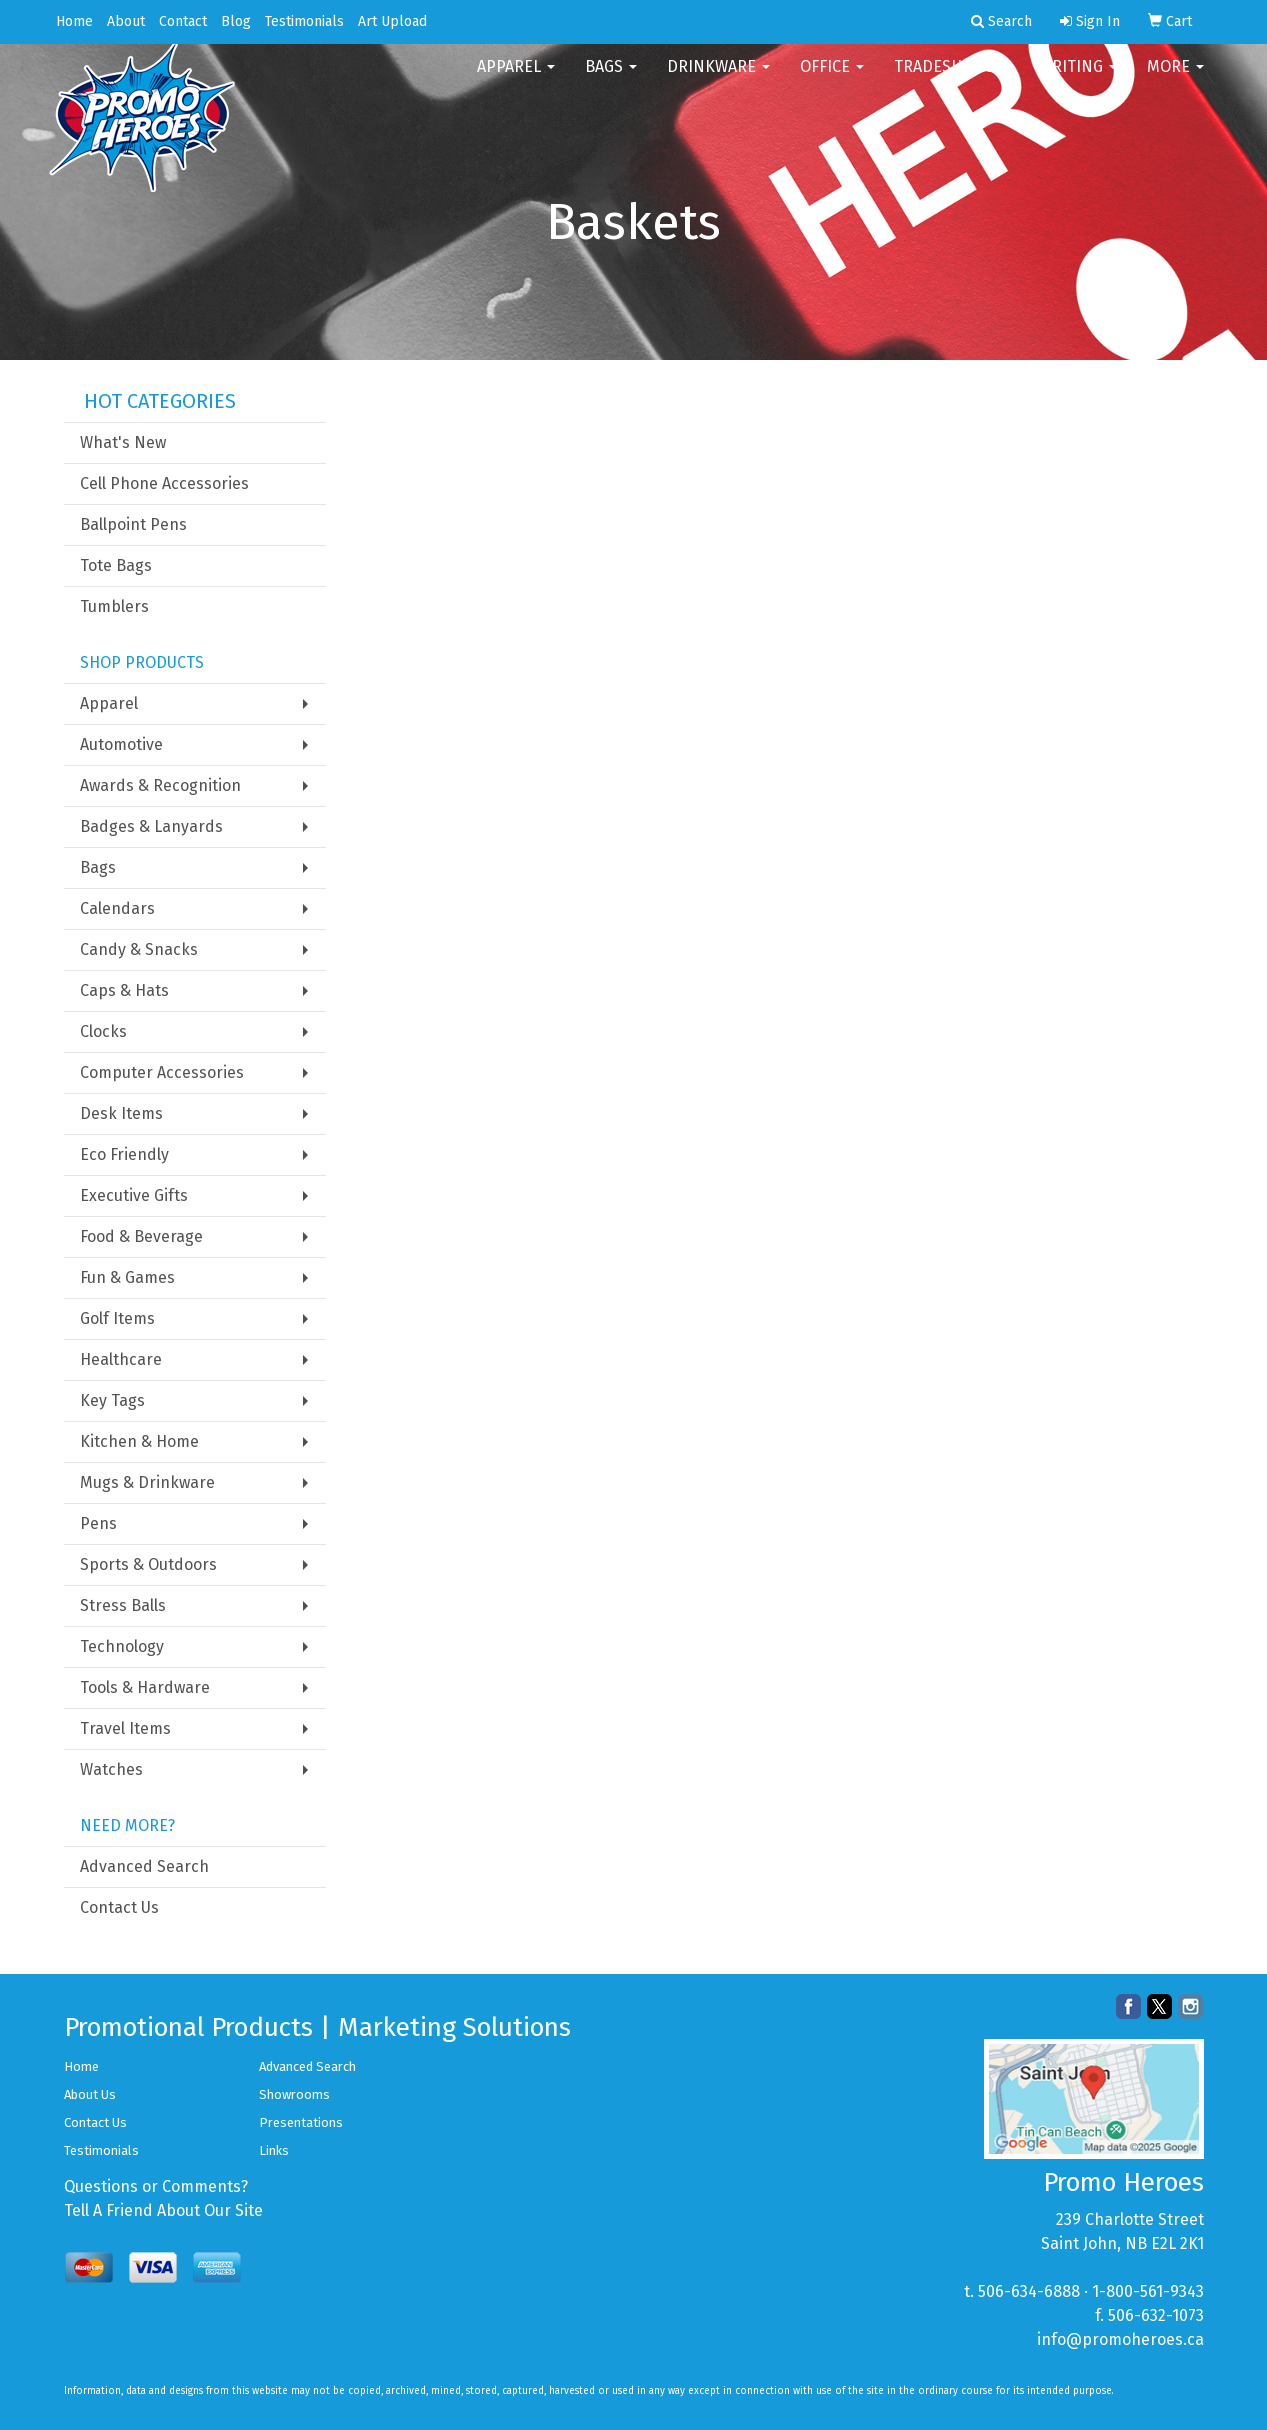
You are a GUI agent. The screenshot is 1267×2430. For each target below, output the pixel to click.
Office (832, 79)
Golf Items (117, 1318)
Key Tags (112, 1400)
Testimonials (304, 21)
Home (74, 21)
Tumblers (114, 606)
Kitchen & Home (139, 1441)
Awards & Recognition (160, 785)
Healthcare (121, 1359)
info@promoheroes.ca (1120, 2339)
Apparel (516, 79)
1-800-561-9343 (1148, 2291)
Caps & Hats (124, 990)
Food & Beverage (141, 1236)
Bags (611, 79)
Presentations (301, 2122)
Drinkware (718, 79)
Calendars (117, 908)
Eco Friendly (124, 1154)
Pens (98, 1523)
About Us (90, 2094)
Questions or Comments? (156, 2186)
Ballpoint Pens (133, 524)
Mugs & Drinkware (147, 1482)
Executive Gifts (134, 1195)
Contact (183, 21)
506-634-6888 (1029, 2291)
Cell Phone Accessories (164, 483)
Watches (111, 1769)
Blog (236, 21)
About (126, 21)
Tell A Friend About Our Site (163, 2210)
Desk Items (121, 1113)
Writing (1078, 79)
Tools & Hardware (145, 1687)
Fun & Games (127, 1277)
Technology (122, 1646)
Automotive (121, 744)
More (1175, 79)
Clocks (103, 1031)
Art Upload (392, 21)
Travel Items (125, 1728)
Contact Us (119, 1907)
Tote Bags (116, 565)
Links (274, 2150)
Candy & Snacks (139, 949)
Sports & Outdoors (148, 1564)
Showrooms (294, 2094)
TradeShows (951, 79)
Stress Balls (123, 1605)
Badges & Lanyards (151, 826)
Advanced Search (144, 1866)
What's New (123, 442)
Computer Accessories (162, 1072)
